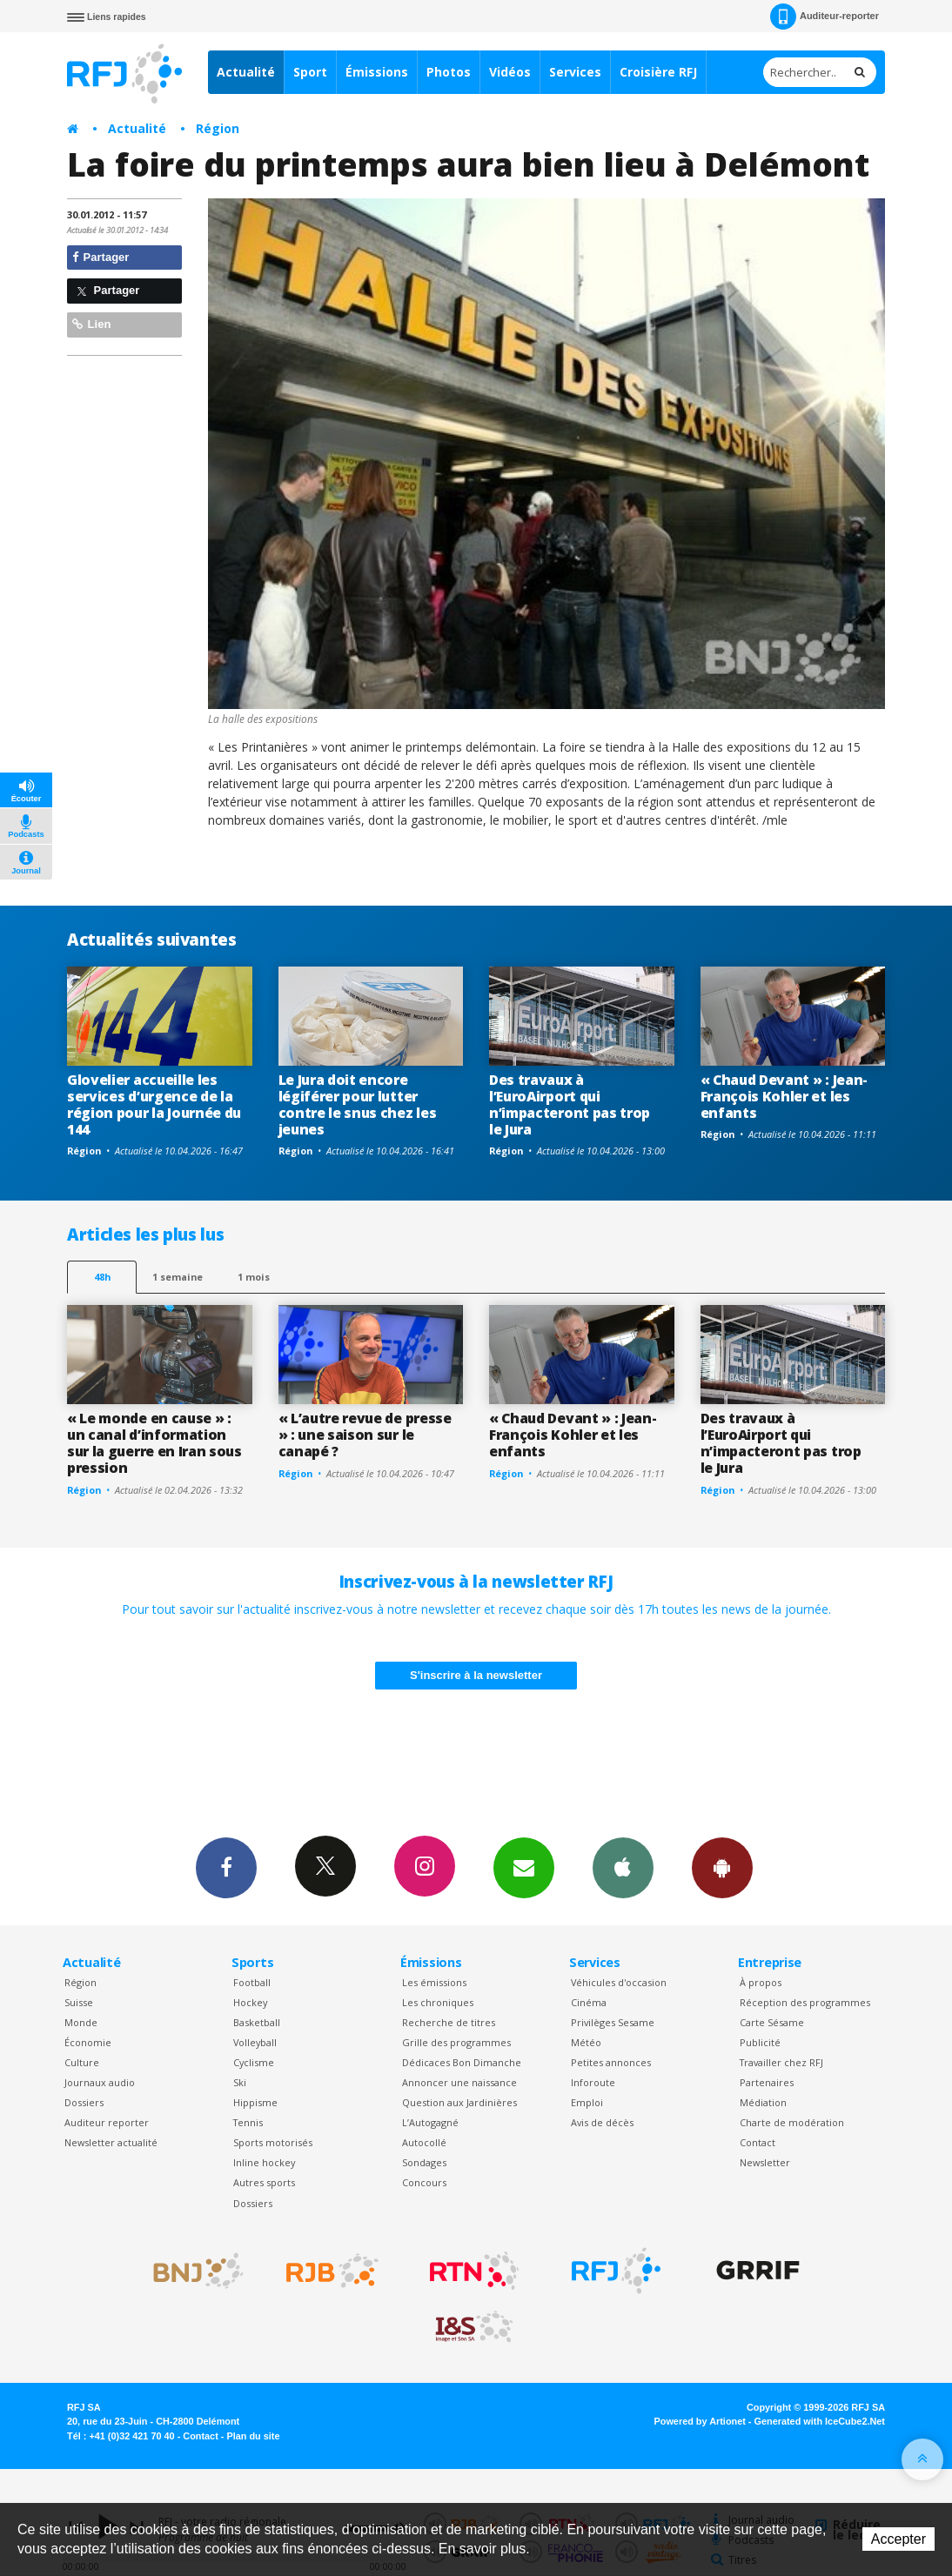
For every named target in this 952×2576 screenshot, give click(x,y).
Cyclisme (253, 2062)
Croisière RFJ (658, 72)
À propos (760, 1982)
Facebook (226, 1867)
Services (575, 72)
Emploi (587, 2102)
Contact (757, 2142)
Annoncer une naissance (459, 2082)
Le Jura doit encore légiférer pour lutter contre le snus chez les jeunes (357, 1104)
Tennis (248, 2122)
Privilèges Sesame (612, 2022)
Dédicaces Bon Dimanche (461, 2062)
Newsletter (765, 2162)
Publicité (760, 2042)
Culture (81, 2062)
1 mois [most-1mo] (254, 1276)
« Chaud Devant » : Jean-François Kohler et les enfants (784, 1096)
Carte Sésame (772, 2022)
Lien (91, 324)
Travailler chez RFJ (781, 2062)
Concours (424, 2182)
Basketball (256, 2022)
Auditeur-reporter (824, 16)
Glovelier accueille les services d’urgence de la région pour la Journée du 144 (154, 1104)
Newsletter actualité (111, 2142)
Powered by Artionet (700, 2421)
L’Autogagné (430, 2122)
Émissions (376, 72)
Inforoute (593, 2082)
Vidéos (510, 72)
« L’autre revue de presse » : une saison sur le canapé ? (365, 1434)
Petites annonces (611, 2062)
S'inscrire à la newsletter (476, 1675)
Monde (80, 2022)
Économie (87, 2042)
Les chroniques (437, 2002)
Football (252, 1982)
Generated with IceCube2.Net (819, 2421)
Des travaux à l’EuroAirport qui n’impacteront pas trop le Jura (569, 1104)
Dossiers (84, 2102)
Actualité (246, 72)
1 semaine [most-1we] (177, 1276)
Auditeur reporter (106, 2122)
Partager (100, 257)
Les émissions (434, 1982)
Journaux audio (99, 2082)
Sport (310, 72)
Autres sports (264, 2182)
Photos (448, 72)
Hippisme (255, 2102)
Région (217, 128)
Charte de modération (792, 2122)
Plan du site (252, 2436)
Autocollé (424, 2142)
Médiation (763, 2102)
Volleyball (255, 2042)
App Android (722, 1867)
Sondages (424, 2162)
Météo (586, 2042)
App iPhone (623, 1867)
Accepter (898, 2539)
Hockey (250, 2002)
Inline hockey (264, 2162)
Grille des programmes (456, 2042)
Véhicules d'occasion (619, 1982)
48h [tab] (102, 1276)
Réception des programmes (805, 2002)
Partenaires (767, 2082)
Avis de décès (602, 2122)
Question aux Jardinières (459, 2102)
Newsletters (523, 1867)
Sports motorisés (272, 2142)
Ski (239, 2082)
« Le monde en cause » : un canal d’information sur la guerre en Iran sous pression (154, 1442)
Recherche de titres (448, 2022)
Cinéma (589, 2002)
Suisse (78, 2002)
